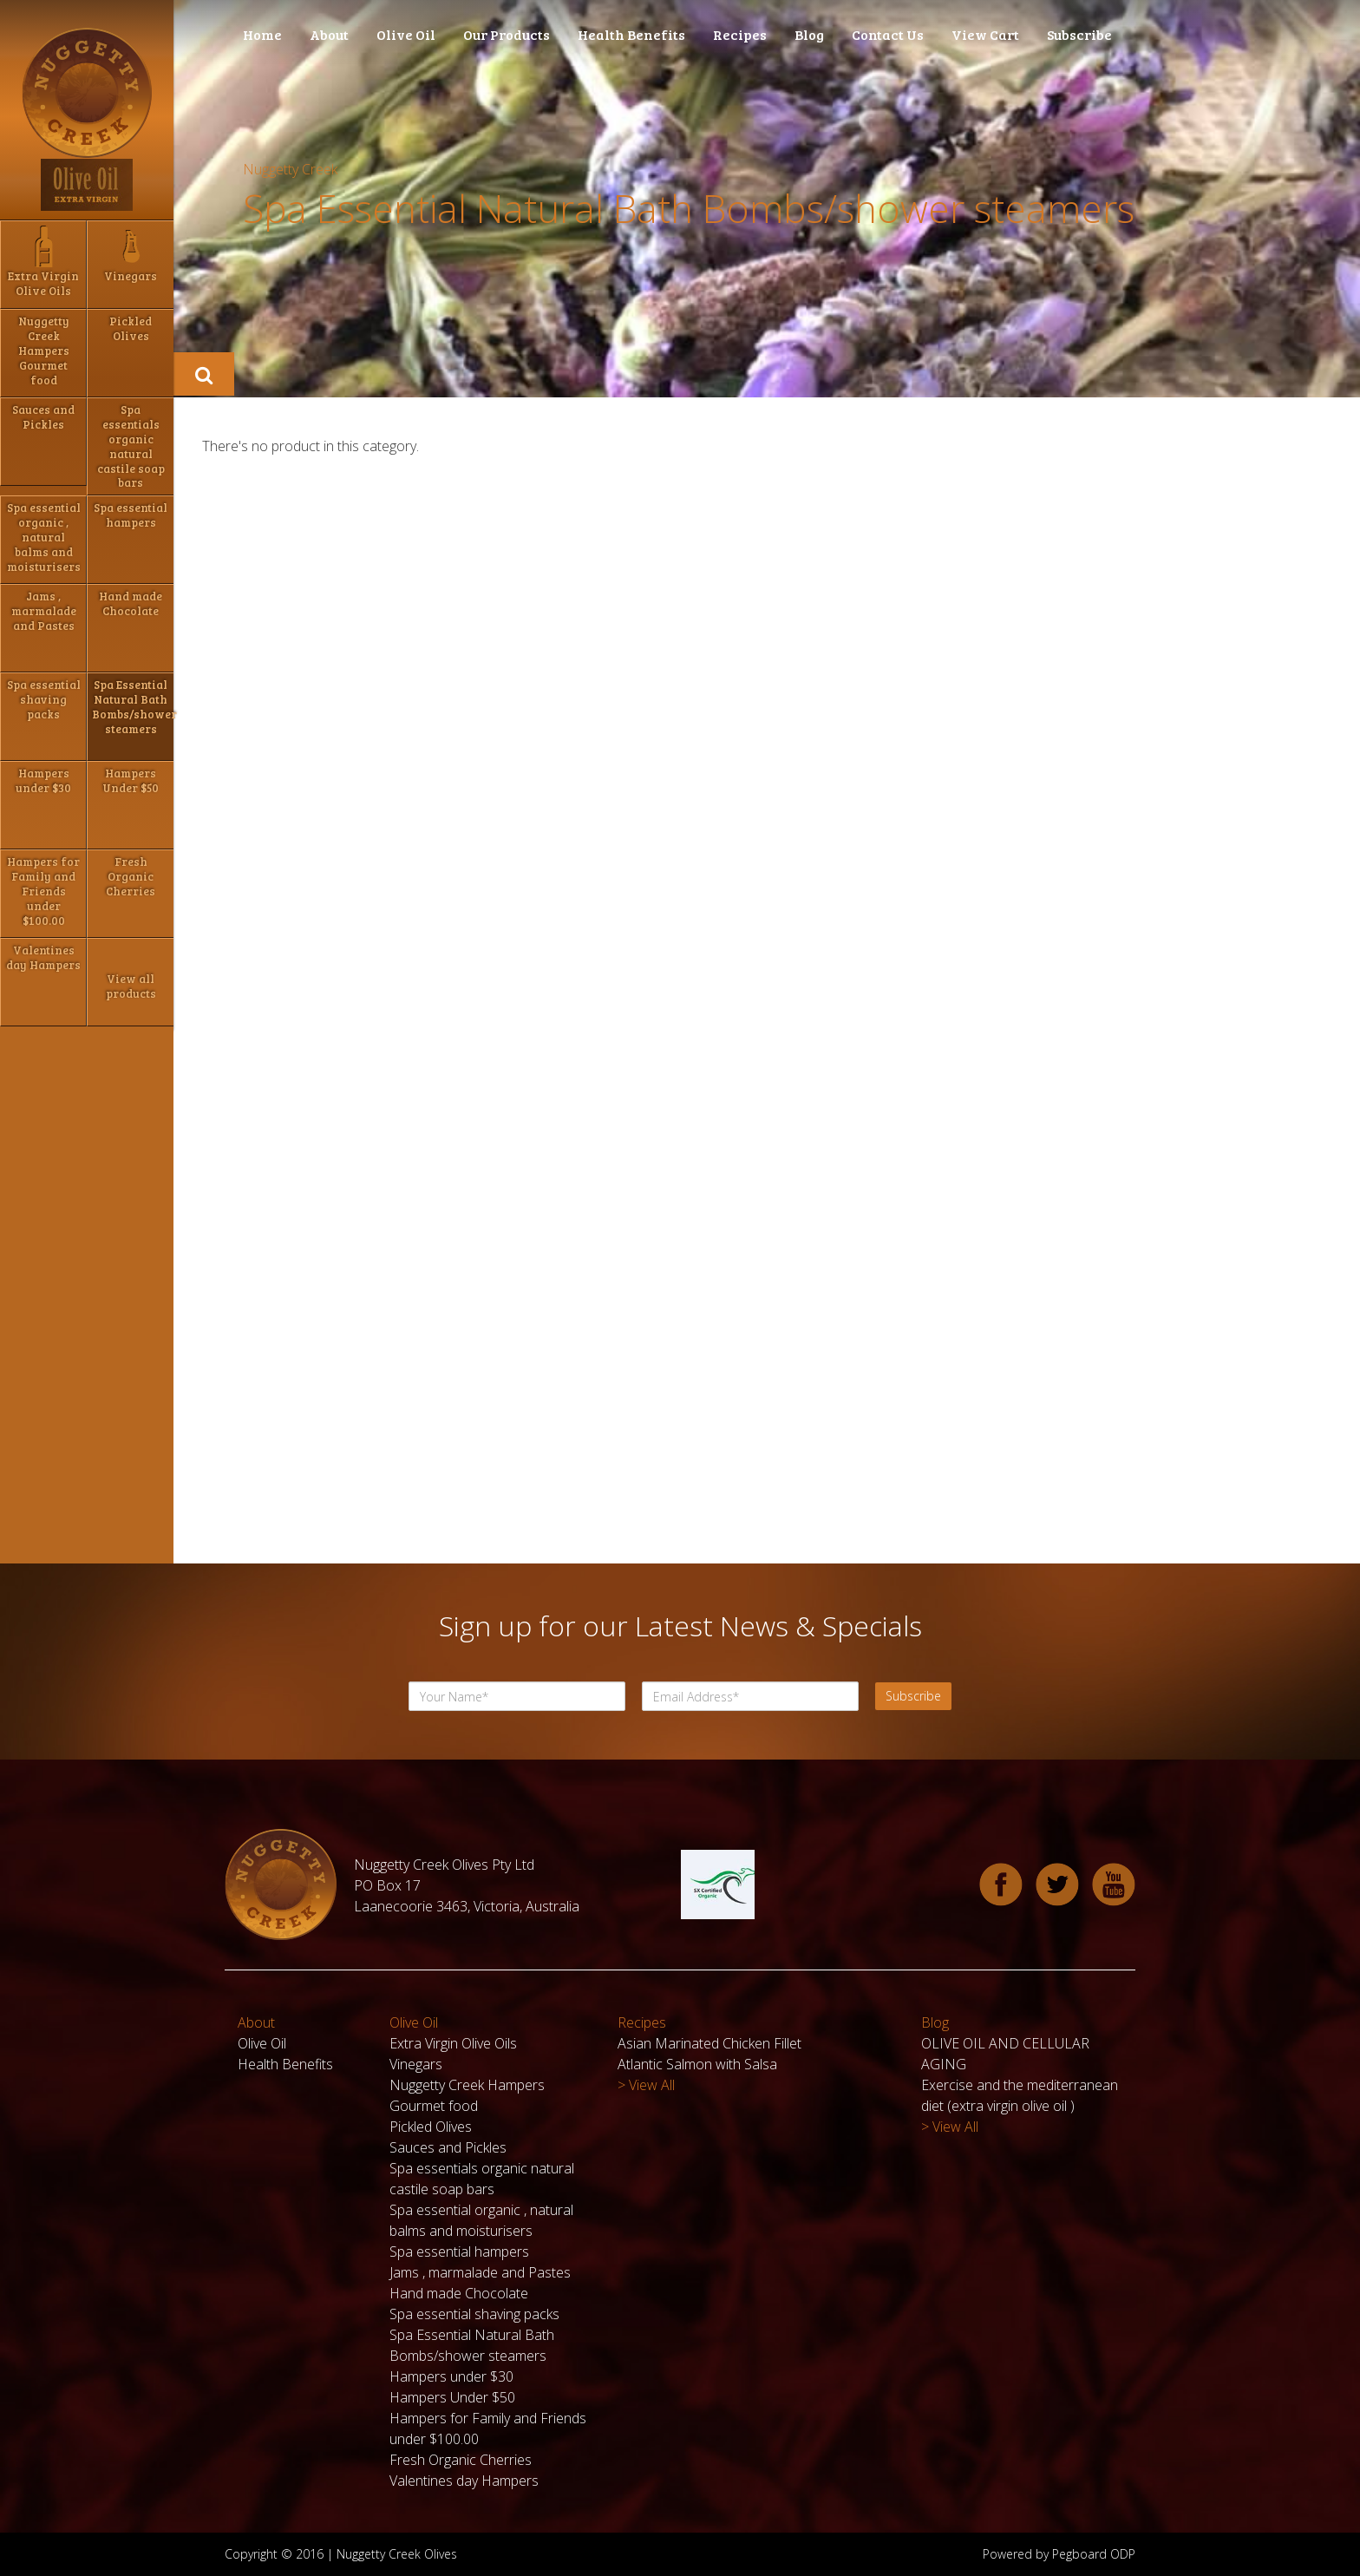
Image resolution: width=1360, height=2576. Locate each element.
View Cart (985, 34)
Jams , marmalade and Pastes (480, 2272)
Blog (809, 34)
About (329, 34)
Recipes (740, 34)
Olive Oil (405, 34)
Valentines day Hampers (464, 2480)
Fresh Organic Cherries (460, 2459)
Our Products (506, 34)
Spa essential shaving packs (474, 2314)
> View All (646, 2084)
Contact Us (888, 34)
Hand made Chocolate (458, 2293)
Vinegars (415, 2064)
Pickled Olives (430, 2126)
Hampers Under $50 (452, 2397)
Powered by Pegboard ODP (1059, 2554)
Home (262, 34)
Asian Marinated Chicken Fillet (709, 2043)
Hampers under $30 (451, 2376)
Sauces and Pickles (448, 2147)
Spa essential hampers (459, 2251)
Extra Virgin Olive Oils (453, 2043)
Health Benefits (631, 34)
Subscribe (1079, 34)
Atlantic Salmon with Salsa (697, 2064)
